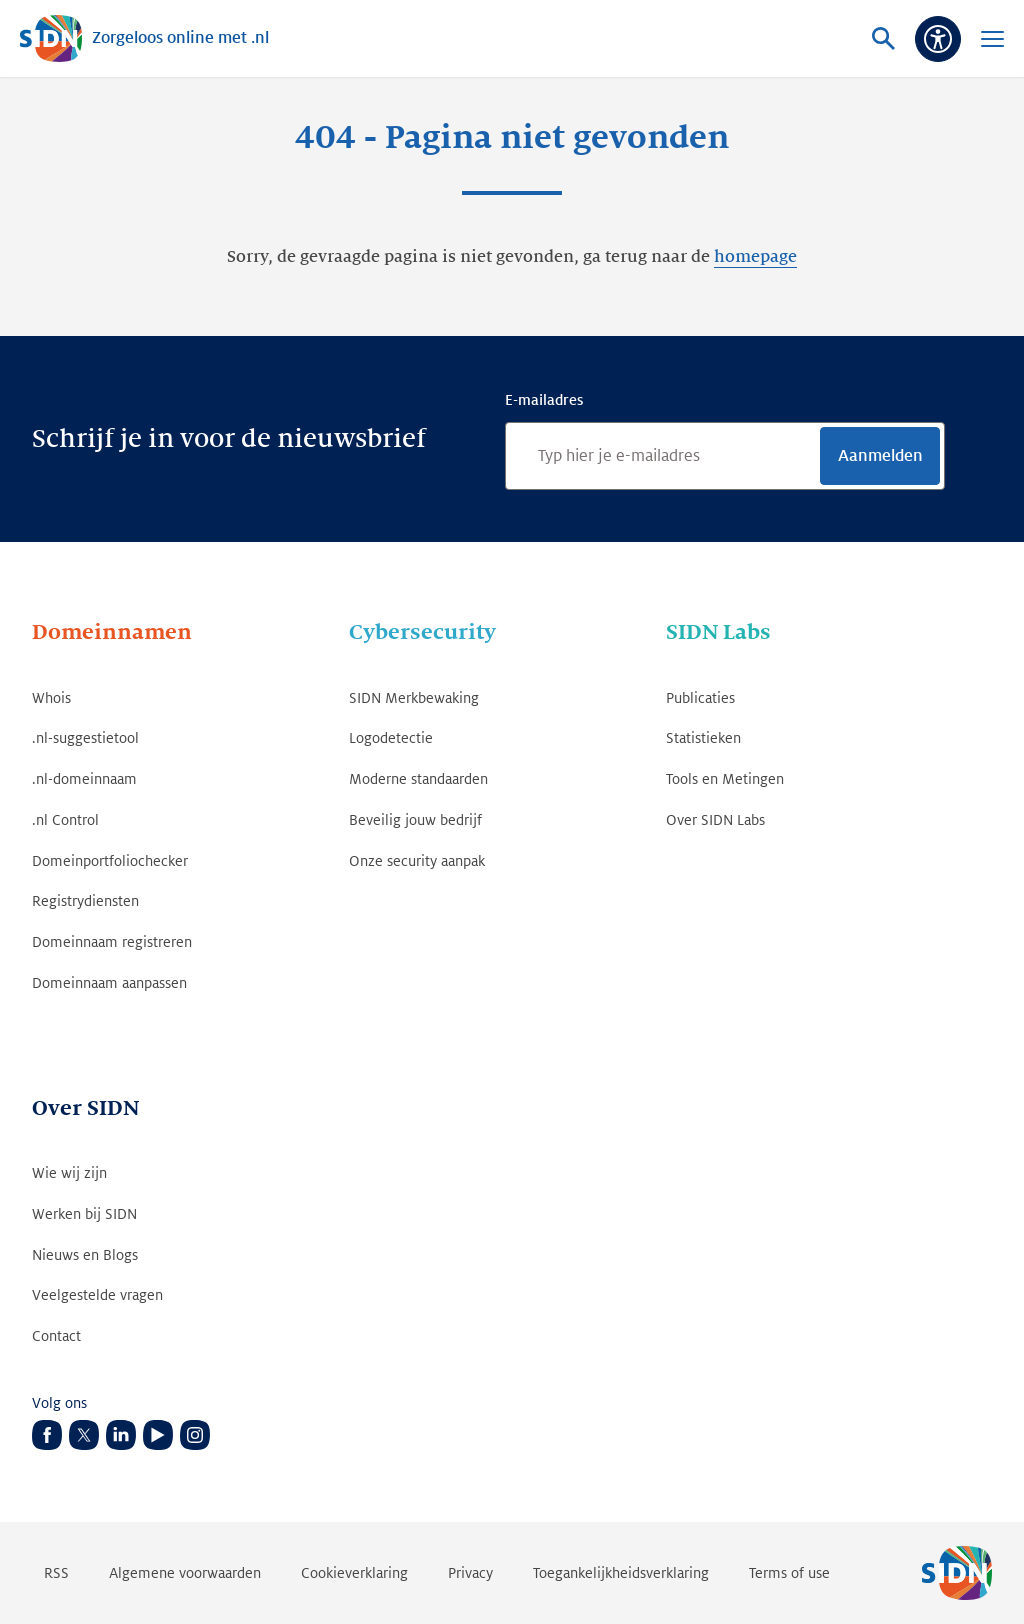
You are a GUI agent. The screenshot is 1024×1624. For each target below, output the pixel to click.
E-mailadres (544, 400)
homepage (755, 257)
